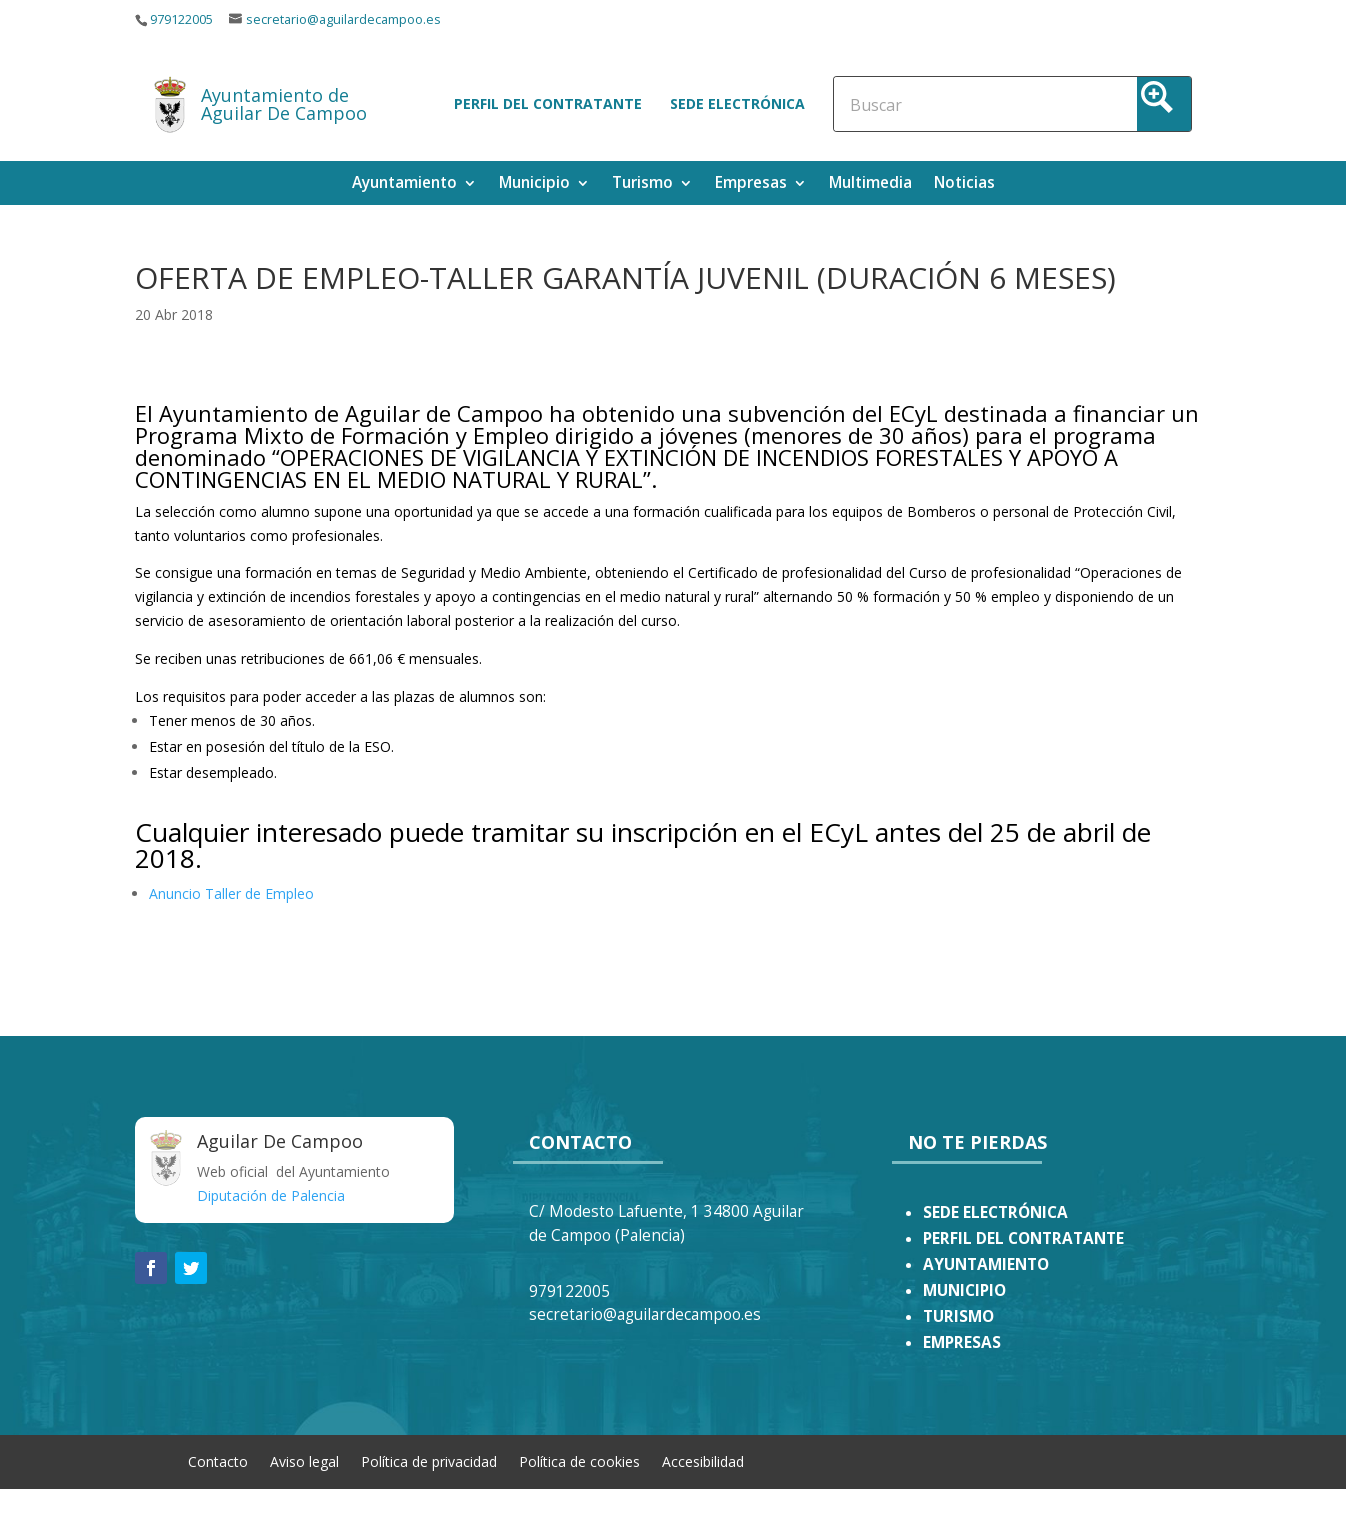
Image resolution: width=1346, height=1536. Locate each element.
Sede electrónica (737, 103)
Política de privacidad (429, 1460)
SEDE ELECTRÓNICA (995, 1212)
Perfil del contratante (548, 103)
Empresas (751, 184)
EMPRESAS (962, 1342)
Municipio (534, 184)
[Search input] (937, 104)
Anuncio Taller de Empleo (231, 893)
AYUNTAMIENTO (986, 1264)
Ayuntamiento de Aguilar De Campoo (284, 104)
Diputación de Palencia (271, 1195)
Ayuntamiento (404, 184)
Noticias (964, 184)
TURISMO (958, 1316)
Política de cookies (579, 1460)
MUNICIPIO (964, 1290)
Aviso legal (304, 1460)
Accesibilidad (703, 1460)
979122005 (181, 19)
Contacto (218, 1460)
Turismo (642, 184)
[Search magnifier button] (1164, 104)
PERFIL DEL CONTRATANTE (1023, 1238)
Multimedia (870, 184)
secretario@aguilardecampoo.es (343, 19)
